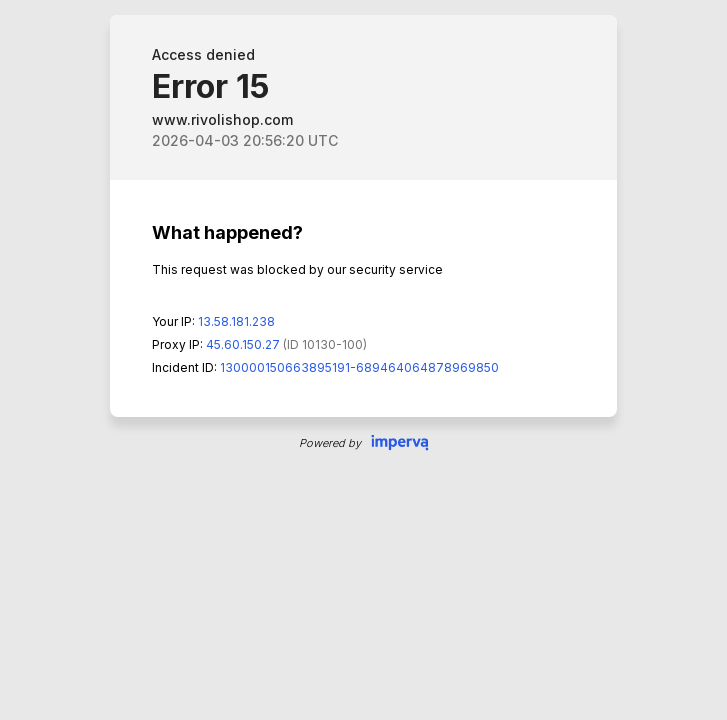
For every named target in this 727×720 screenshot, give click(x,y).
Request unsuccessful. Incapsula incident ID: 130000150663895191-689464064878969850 (363, 360)
